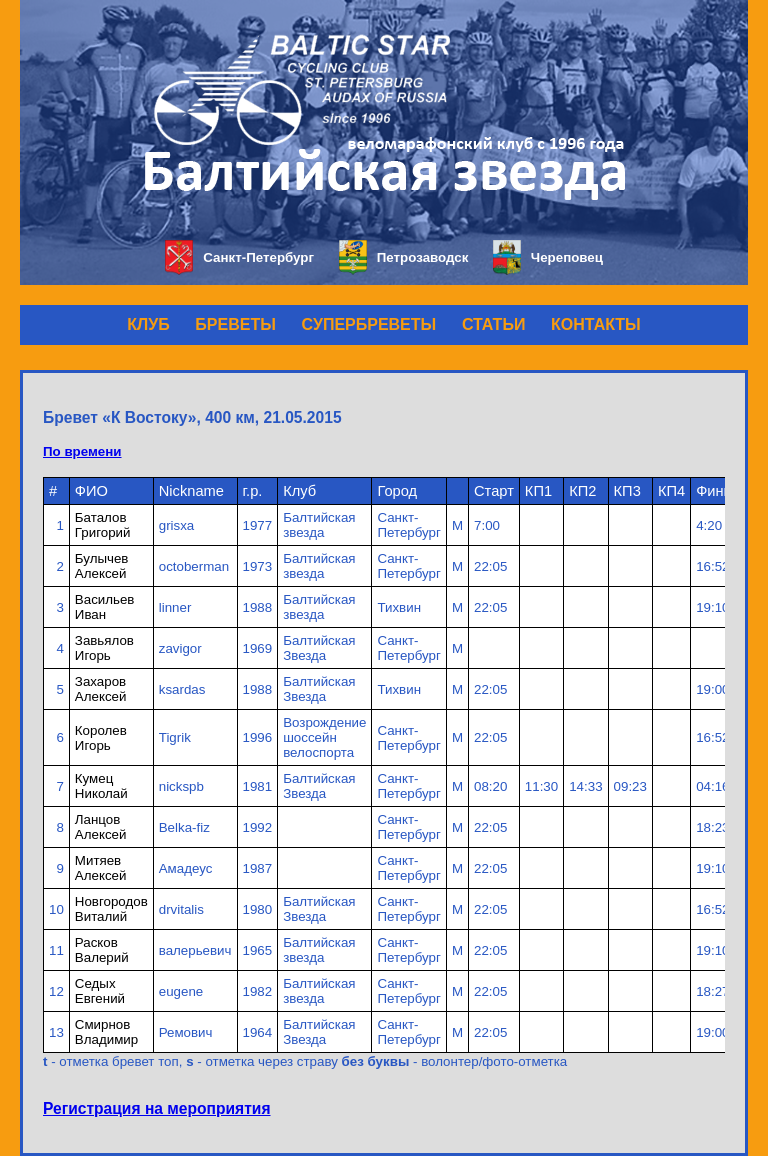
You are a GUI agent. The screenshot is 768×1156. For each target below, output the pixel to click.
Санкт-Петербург (239, 257)
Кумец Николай (101, 786)
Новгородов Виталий (111, 909)
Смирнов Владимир (106, 1032)
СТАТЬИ (493, 324)
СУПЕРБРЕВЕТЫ (369, 324)
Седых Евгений (100, 991)
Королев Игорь (101, 738)
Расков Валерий (102, 950)
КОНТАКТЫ (596, 324)
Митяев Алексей (101, 868)
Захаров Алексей (101, 689)
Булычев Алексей (102, 566)
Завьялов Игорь (104, 648)
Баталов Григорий (103, 525)
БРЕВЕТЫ (235, 324)
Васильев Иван (105, 607)
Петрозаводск (403, 257)
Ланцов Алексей (101, 827)
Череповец (548, 257)
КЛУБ (148, 324)
